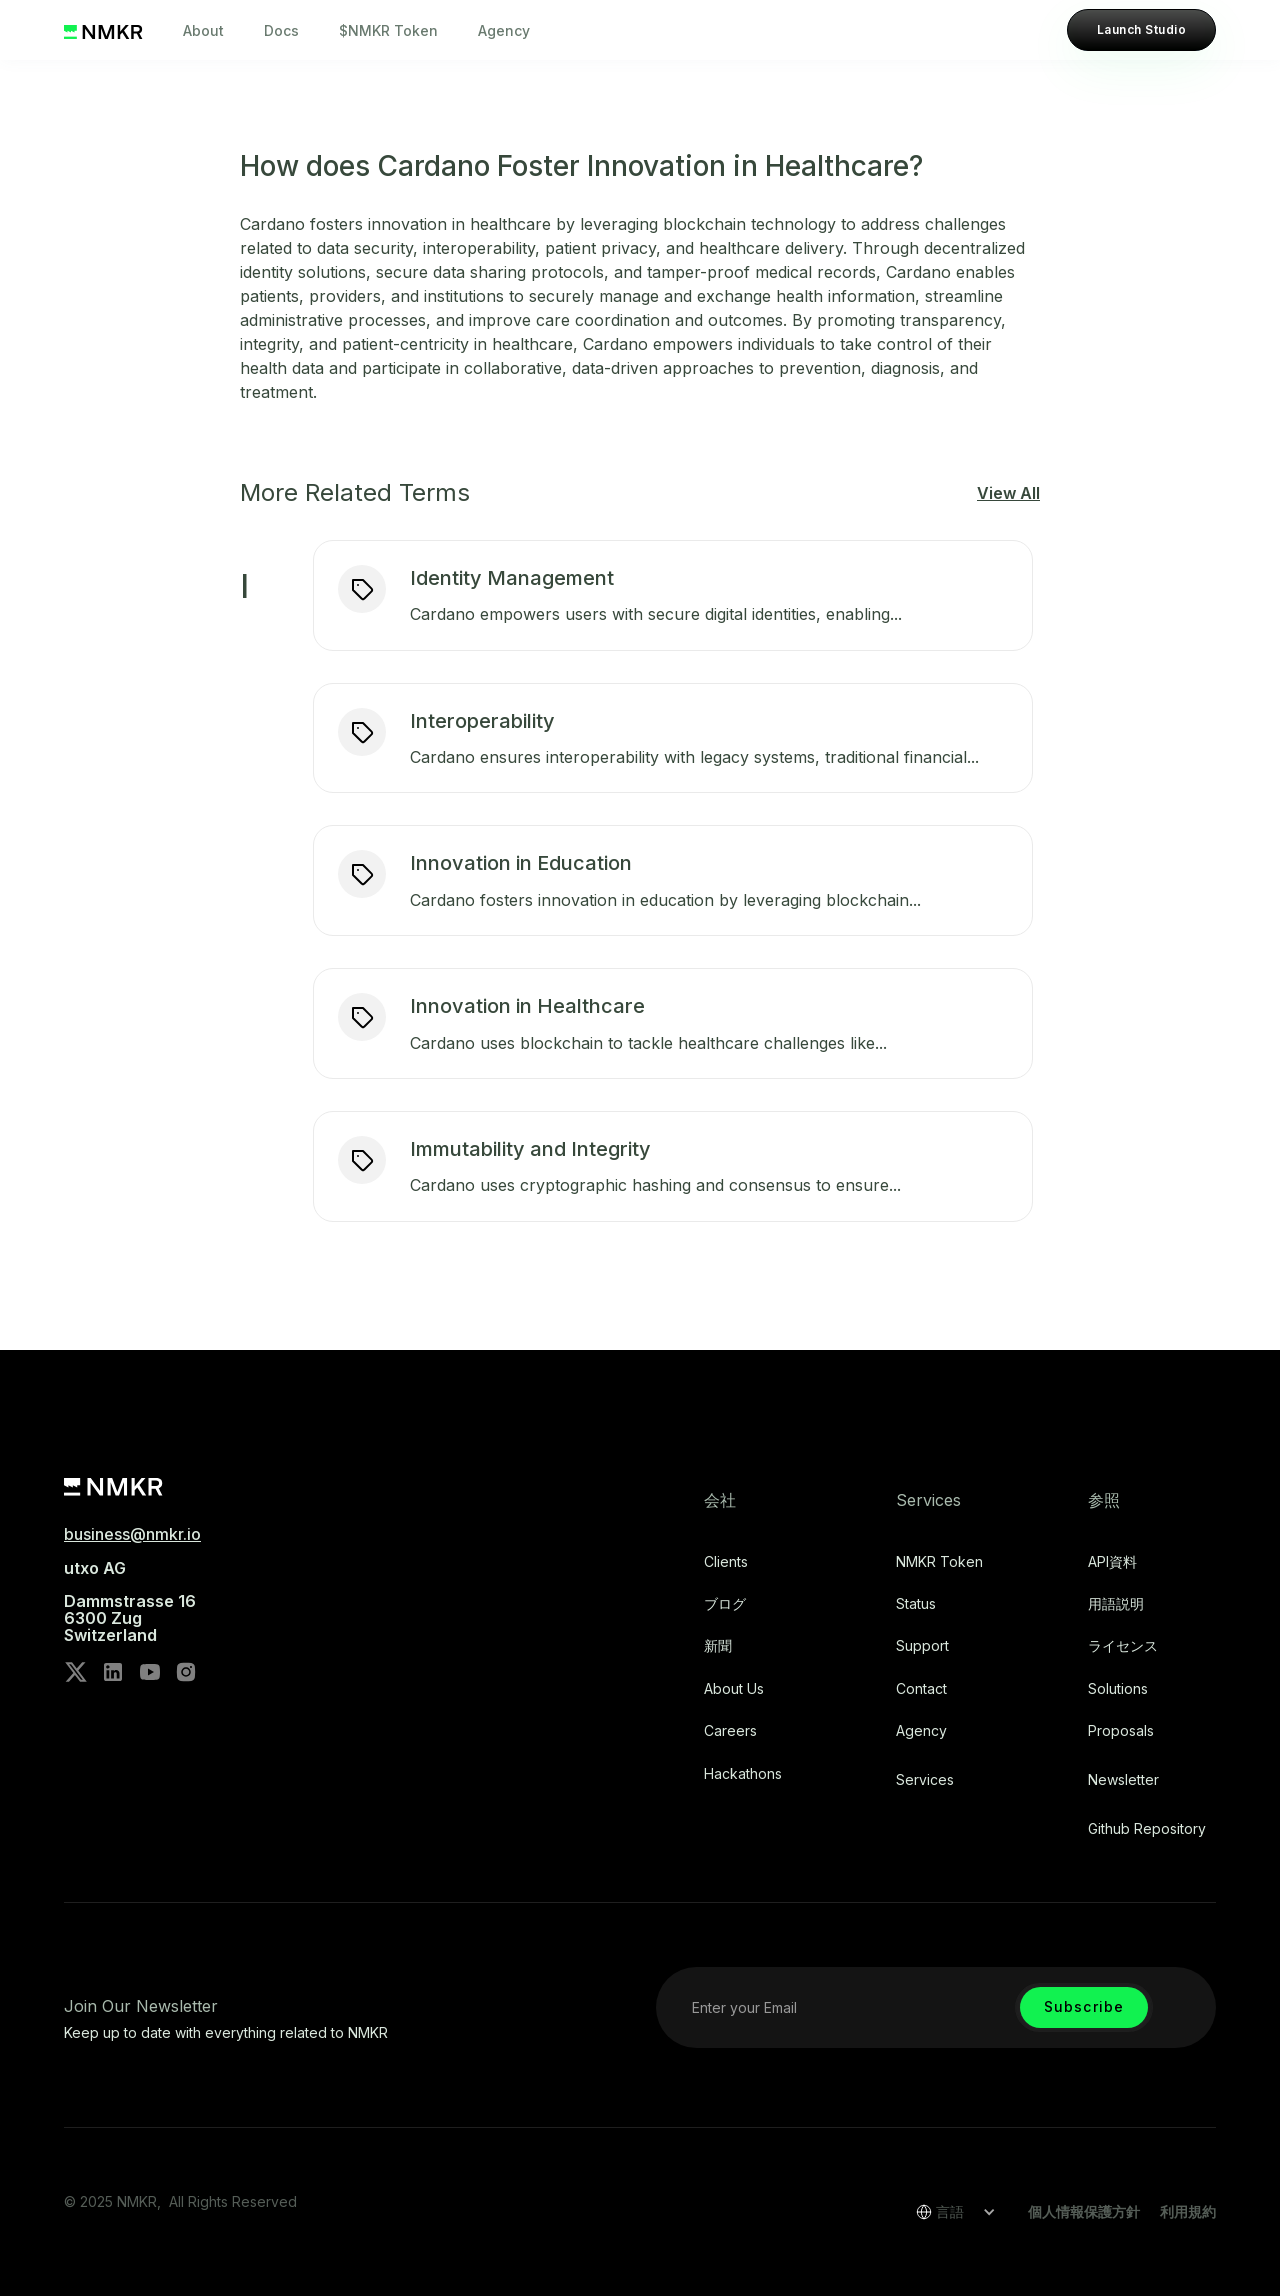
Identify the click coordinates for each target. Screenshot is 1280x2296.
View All (1008, 493)
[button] (949, 2212)
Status (916, 1604)
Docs (281, 30)
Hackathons (743, 1774)
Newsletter (1123, 1780)
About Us (734, 1689)
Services (925, 1780)
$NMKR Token (388, 30)
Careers (730, 1731)
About (203, 30)
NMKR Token (939, 1562)
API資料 (1112, 1562)
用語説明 (1116, 1604)
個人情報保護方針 (1084, 2211)
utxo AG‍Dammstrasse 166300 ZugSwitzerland (130, 1602)
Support (922, 1646)
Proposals (1121, 1731)
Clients (726, 1562)
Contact (921, 1689)
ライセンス (1123, 1646)
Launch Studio (1141, 29)
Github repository (1147, 1829)
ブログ (725, 1604)
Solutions (1118, 1689)
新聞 (718, 1646)
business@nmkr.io (132, 1534)
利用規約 (1188, 2211)
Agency (504, 30)
